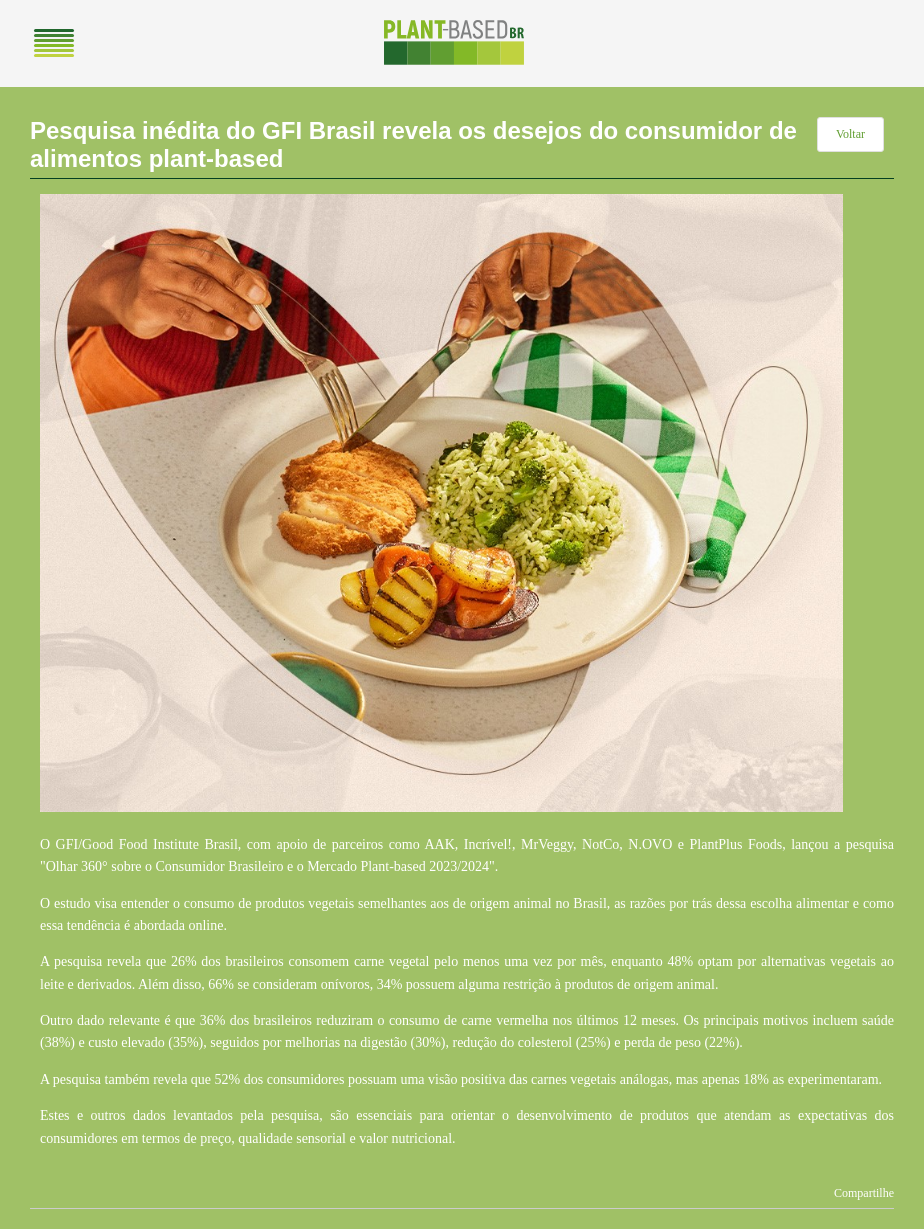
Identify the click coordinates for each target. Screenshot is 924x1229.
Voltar (850, 134)
